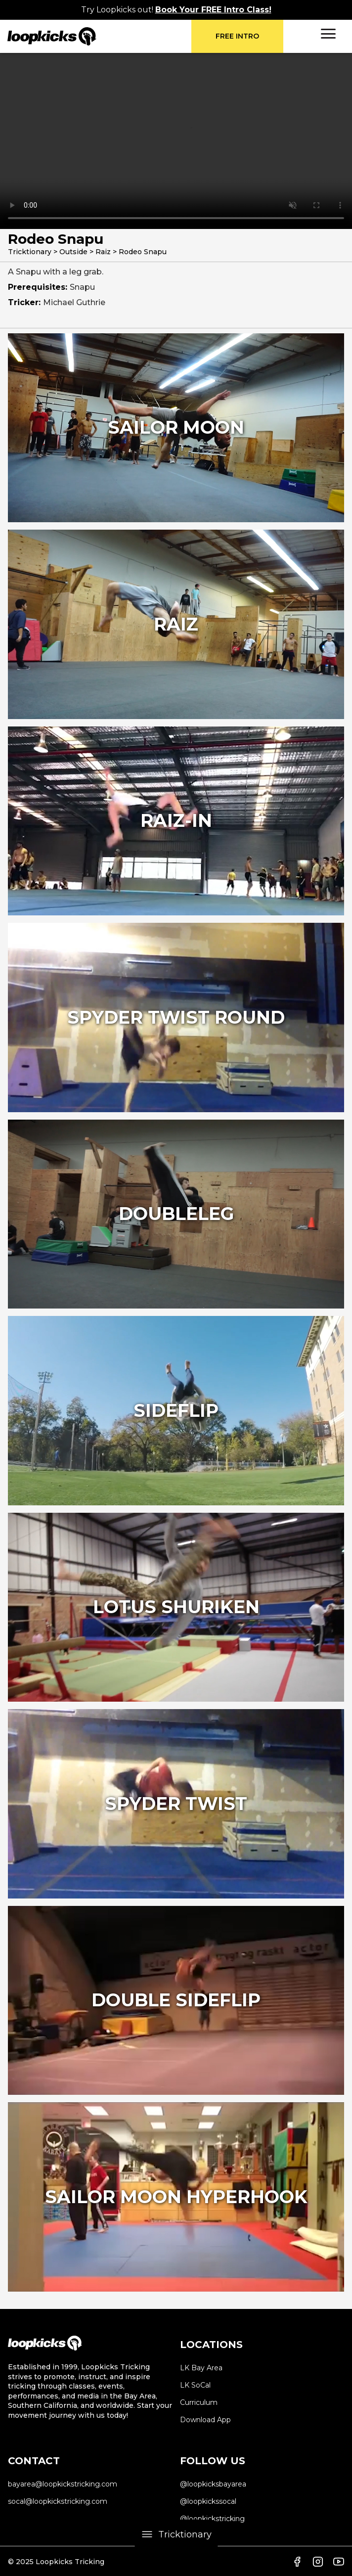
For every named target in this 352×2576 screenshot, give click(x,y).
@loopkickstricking (212, 2518)
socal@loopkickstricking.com (57, 2501)
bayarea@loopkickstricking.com (62, 2484)
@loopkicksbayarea (213, 2484)
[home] (99, 36)
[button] (328, 33)
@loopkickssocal (208, 2501)
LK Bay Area (201, 2367)
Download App (205, 2419)
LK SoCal (195, 2385)
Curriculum (199, 2402)
